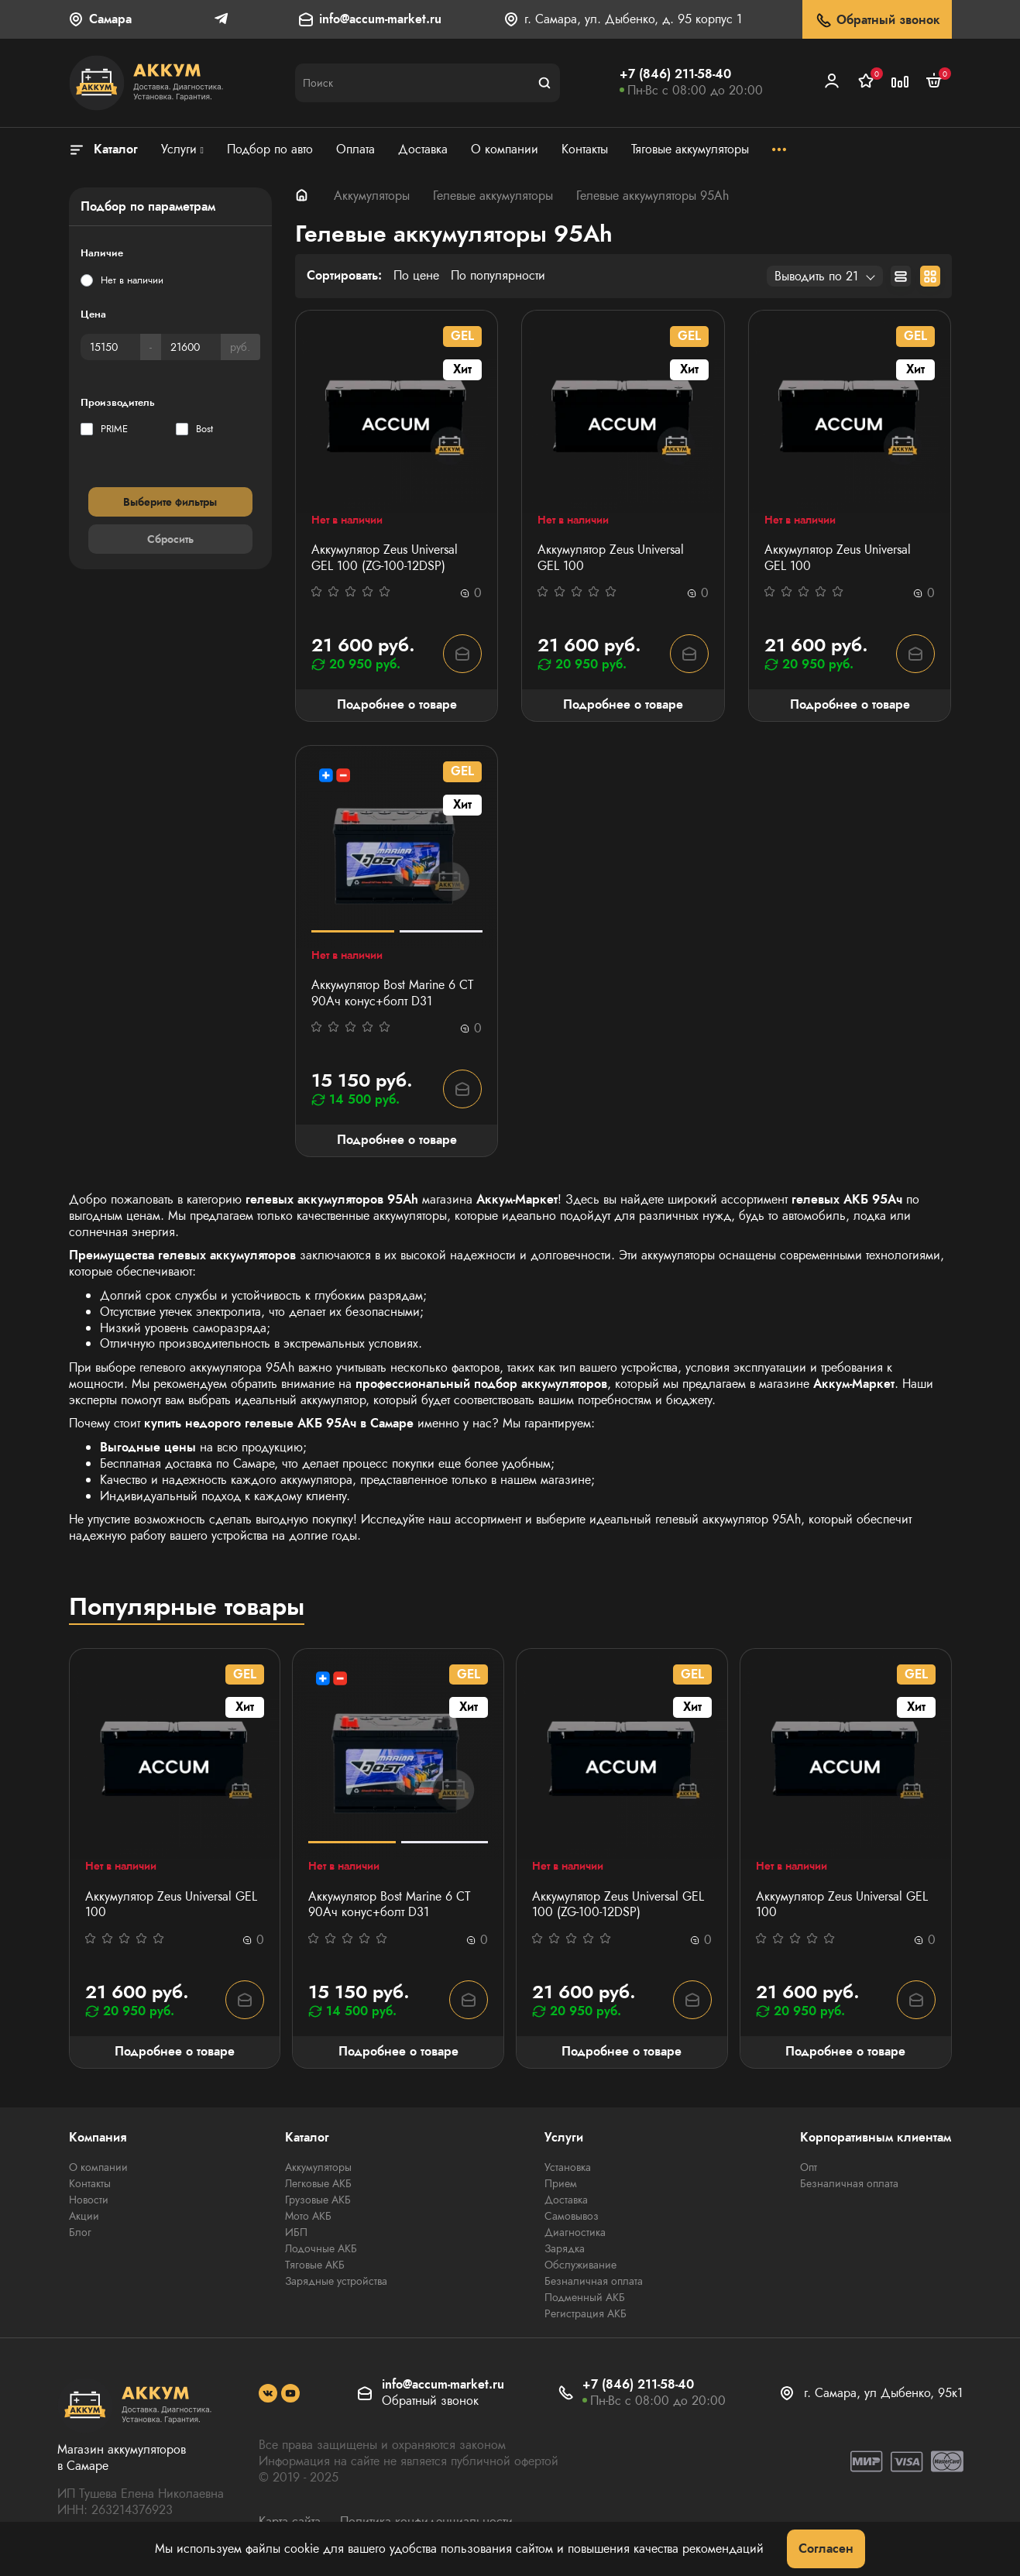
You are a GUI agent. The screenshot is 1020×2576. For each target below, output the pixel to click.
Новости (88, 2199)
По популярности (498, 276)
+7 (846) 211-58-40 (675, 74)
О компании (98, 2167)
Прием (560, 2183)
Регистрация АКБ (585, 2313)
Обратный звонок (877, 20)
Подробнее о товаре (397, 704)
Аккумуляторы (372, 195)
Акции (84, 2216)
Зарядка (564, 2248)
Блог (80, 2232)
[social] (268, 2393)
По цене (416, 276)
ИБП (296, 2232)
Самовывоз (571, 2216)
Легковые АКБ (318, 2183)
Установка (567, 2167)
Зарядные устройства (336, 2281)
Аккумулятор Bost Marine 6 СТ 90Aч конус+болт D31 (392, 993)
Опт (808, 2167)
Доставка (566, 2199)
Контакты (90, 2183)
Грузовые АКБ (318, 2199)
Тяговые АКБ (315, 2264)
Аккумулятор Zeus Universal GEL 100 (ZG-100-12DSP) (384, 558)
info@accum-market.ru (380, 20)
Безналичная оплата (593, 2281)
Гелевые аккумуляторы (493, 195)
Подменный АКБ (584, 2297)
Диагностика (575, 2232)
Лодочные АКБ (321, 2248)
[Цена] (110, 347)
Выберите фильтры (170, 502)
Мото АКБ (308, 2216)
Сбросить (170, 539)
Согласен (825, 2548)
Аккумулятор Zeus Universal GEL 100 (610, 558)
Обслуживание (580, 2264)
